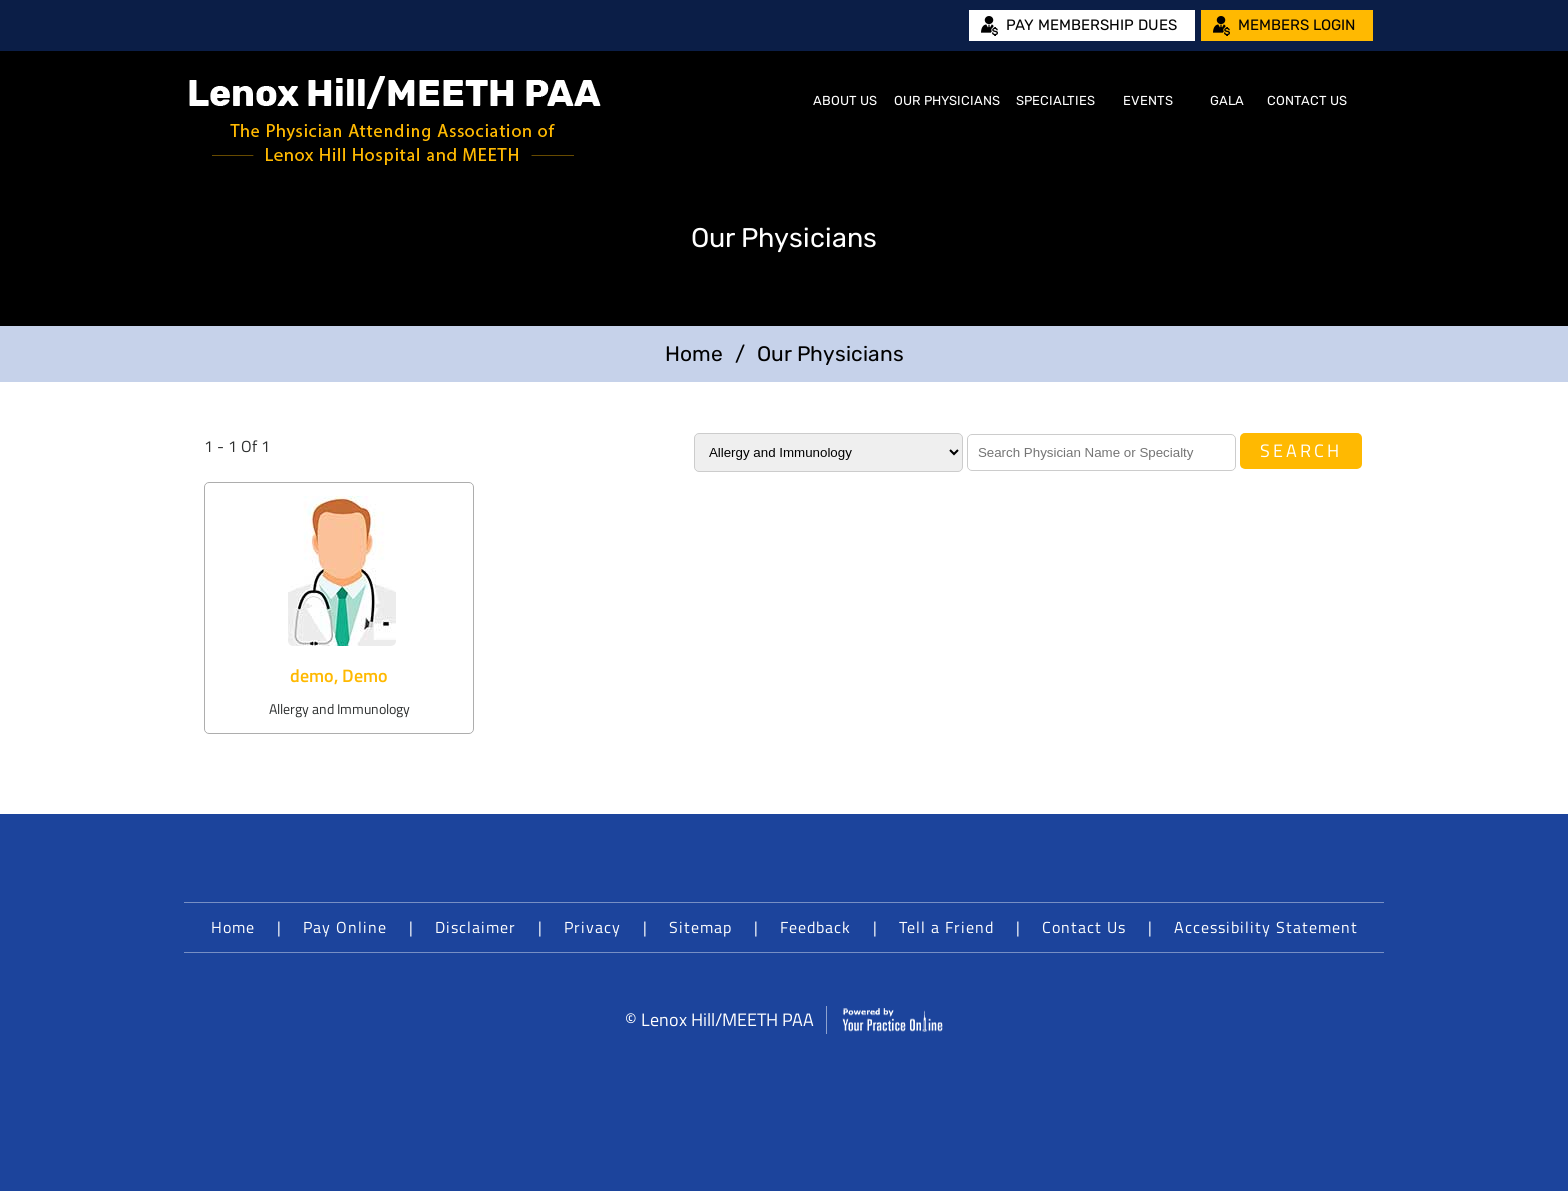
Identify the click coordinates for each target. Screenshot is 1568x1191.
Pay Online (345, 927)
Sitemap (700, 927)
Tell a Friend (946, 927)
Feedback (815, 927)
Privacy (592, 927)
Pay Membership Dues (1091, 25)
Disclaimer (475, 927)
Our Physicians (947, 100)
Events (1148, 100)
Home (780, 101)
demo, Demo (339, 675)
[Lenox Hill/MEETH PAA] (395, 120)
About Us (845, 100)
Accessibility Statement (1266, 927)
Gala (1227, 100)
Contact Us (1307, 100)
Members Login (1296, 25)
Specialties (1055, 100)
